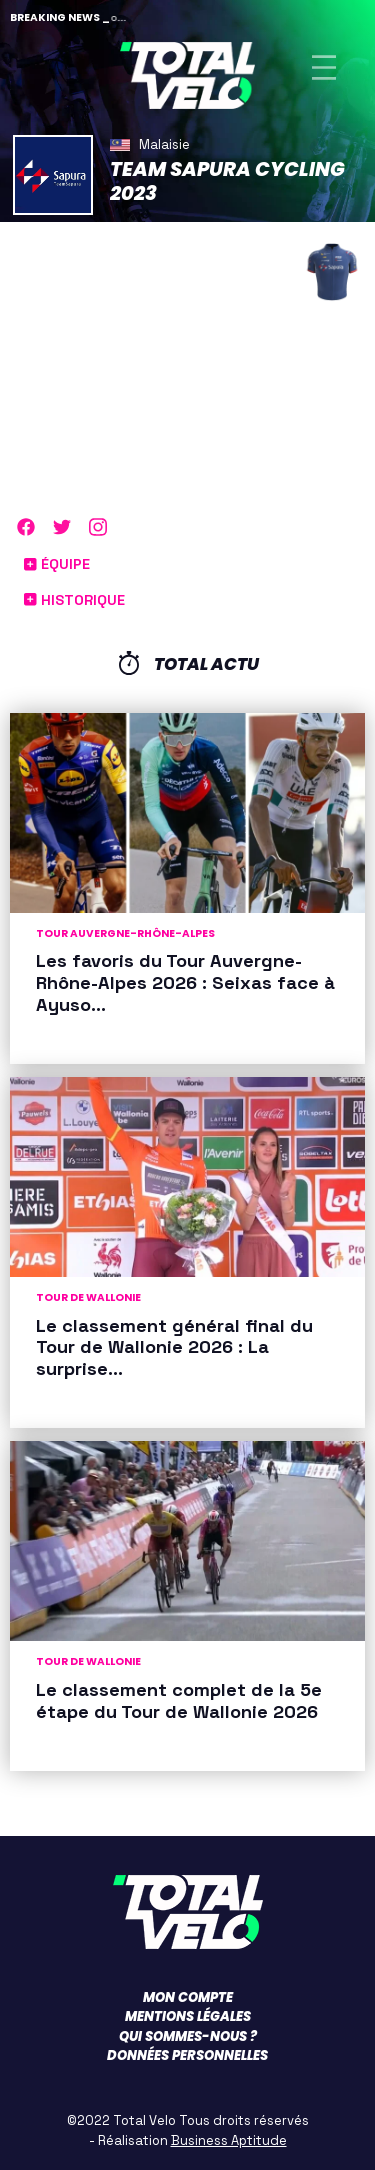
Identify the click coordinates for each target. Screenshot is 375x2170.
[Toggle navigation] (324, 67)
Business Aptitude (229, 2140)
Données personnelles (187, 2055)
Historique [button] (74, 600)
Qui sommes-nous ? (188, 2036)
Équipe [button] (57, 564)
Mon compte (188, 1997)
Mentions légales (188, 2016)
